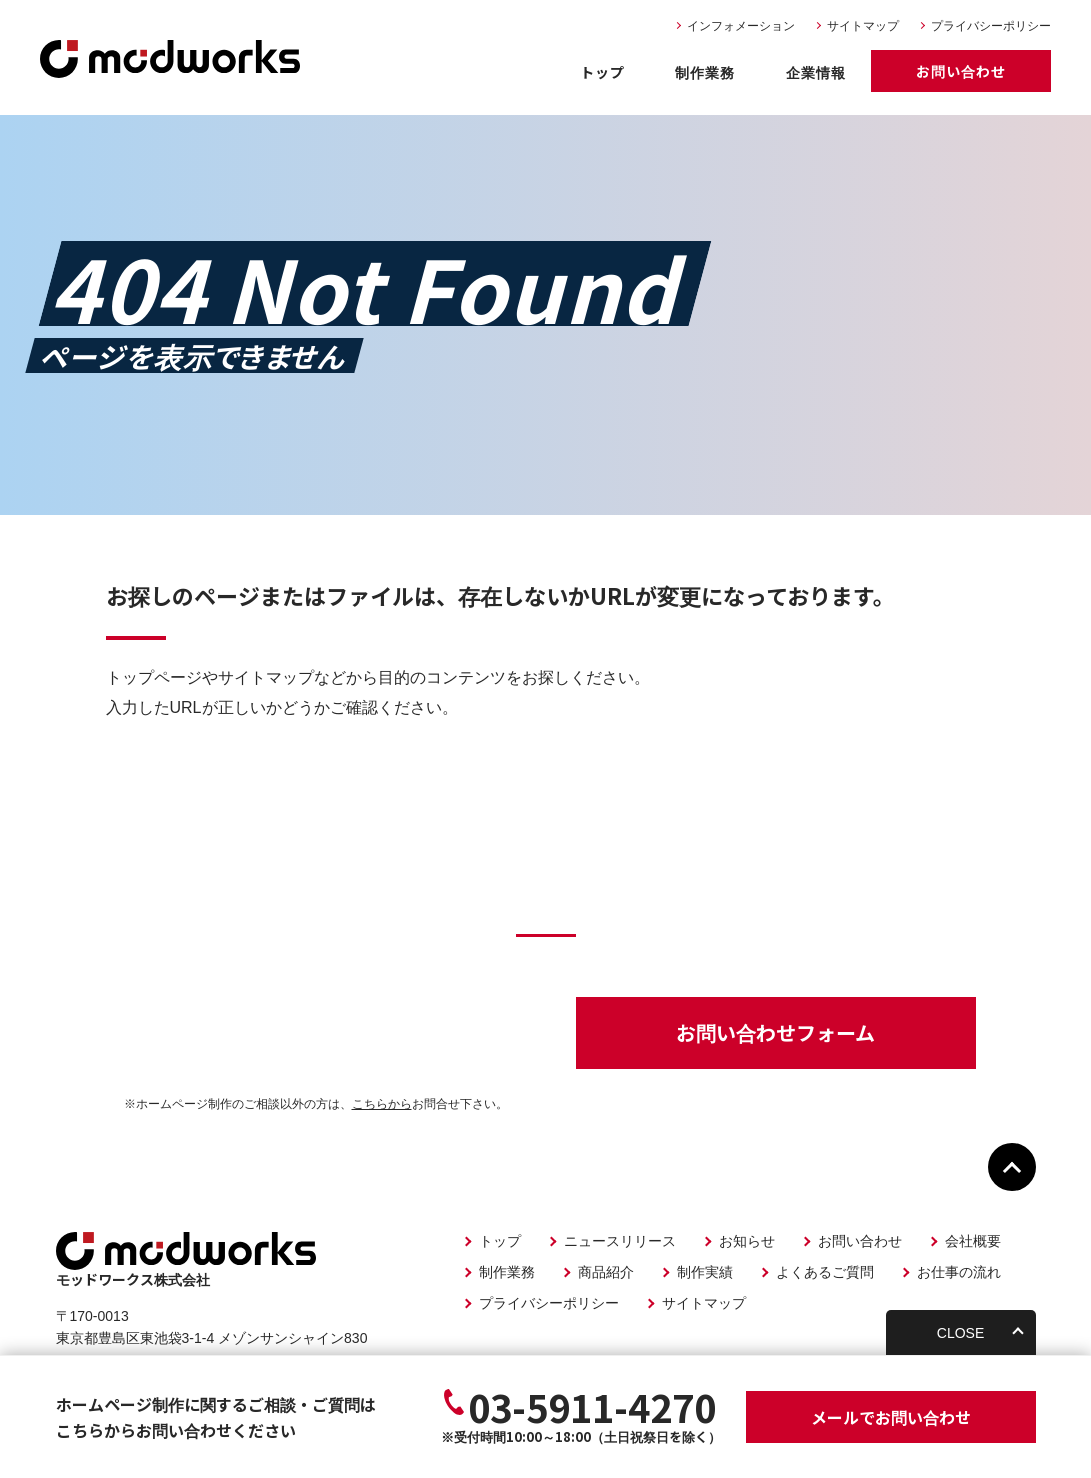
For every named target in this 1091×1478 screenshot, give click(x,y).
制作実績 (705, 1272)
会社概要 (973, 1241)
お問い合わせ (961, 71)
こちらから (382, 1104)
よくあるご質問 (825, 1272)
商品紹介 (606, 1272)
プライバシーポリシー (991, 26)
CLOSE (960, 1333)
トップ (602, 72)
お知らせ (747, 1241)
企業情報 (816, 72)
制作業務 (705, 72)
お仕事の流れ (959, 1272)
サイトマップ (863, 26)
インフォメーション (741, 26)
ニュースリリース (620, 1241)
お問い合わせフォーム (775, 1032)
